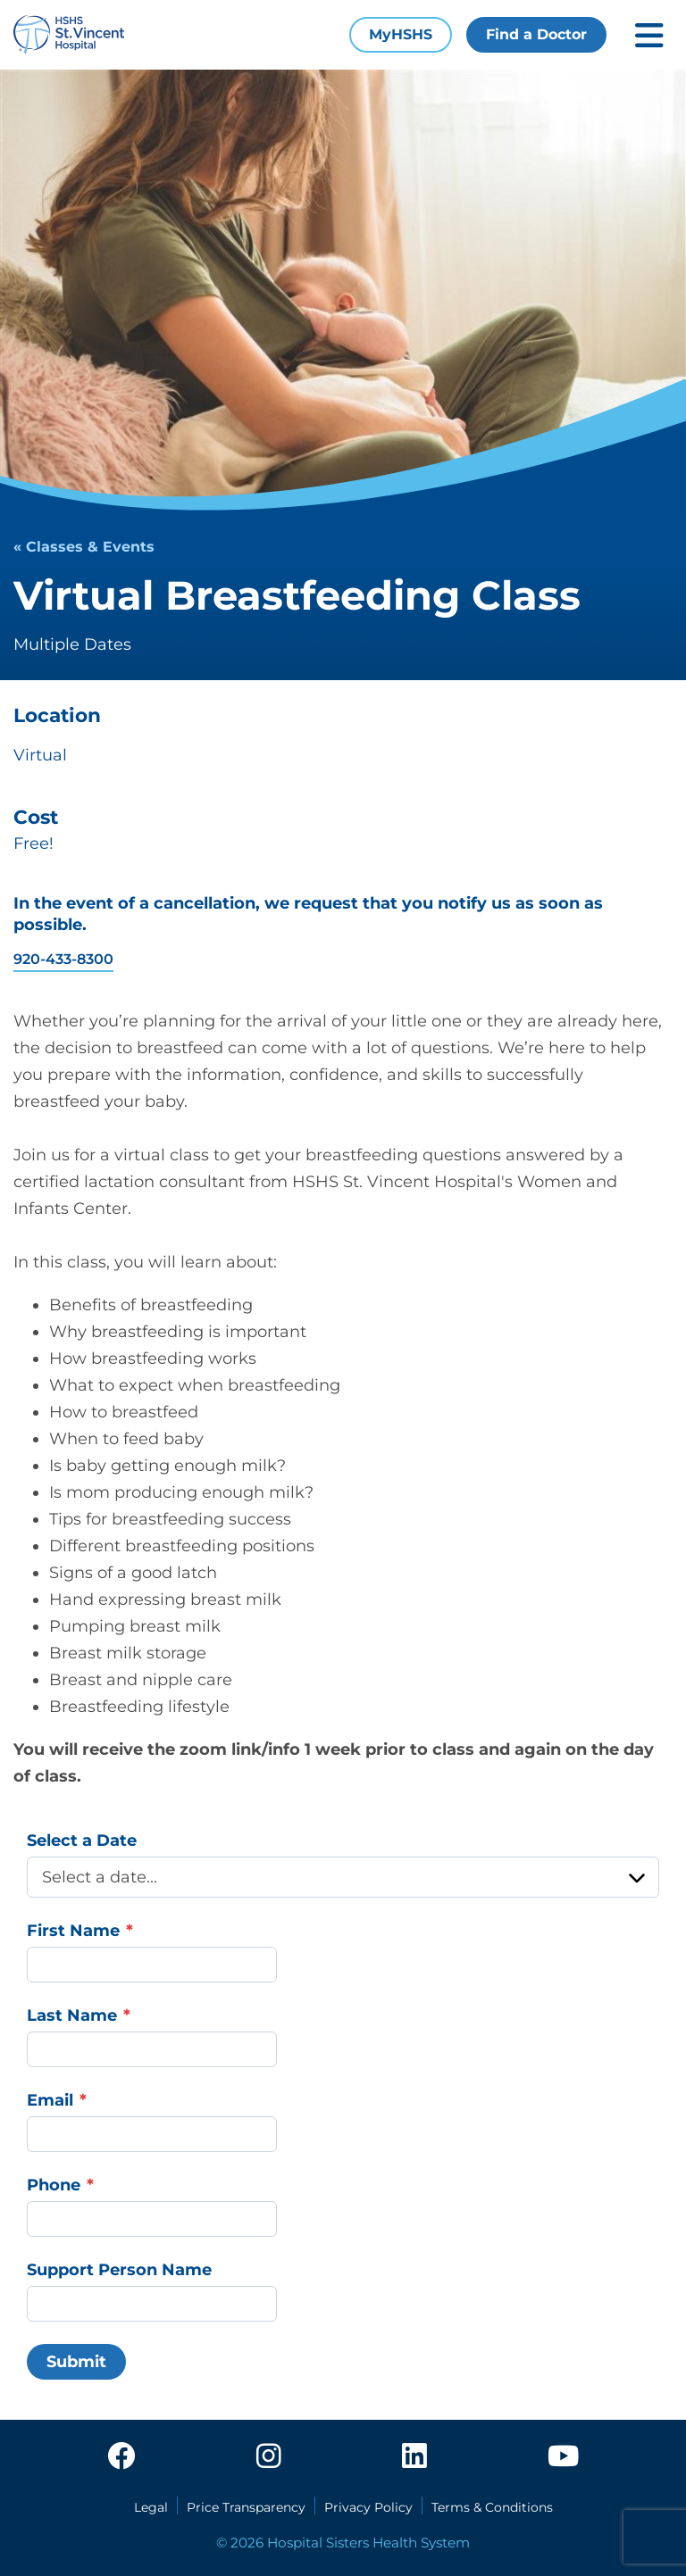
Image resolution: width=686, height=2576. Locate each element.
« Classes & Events (84, 546)
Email (50, 2100)
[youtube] (563, 2457)
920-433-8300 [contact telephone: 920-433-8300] (63, 959)
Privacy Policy (368, 2507)
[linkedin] (414, 2457)
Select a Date (82, 1840)
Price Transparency (246, 2507)
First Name (73, 1930)
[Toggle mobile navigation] (649, 35)
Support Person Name (119, 2270)
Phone (53, 2185)
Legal (151, 2507)
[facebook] (121, 2457)
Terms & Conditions (492, 2507)
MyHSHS (400, 34)
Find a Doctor (536, 34)
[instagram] (268, 2457)
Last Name (72, 2015)
